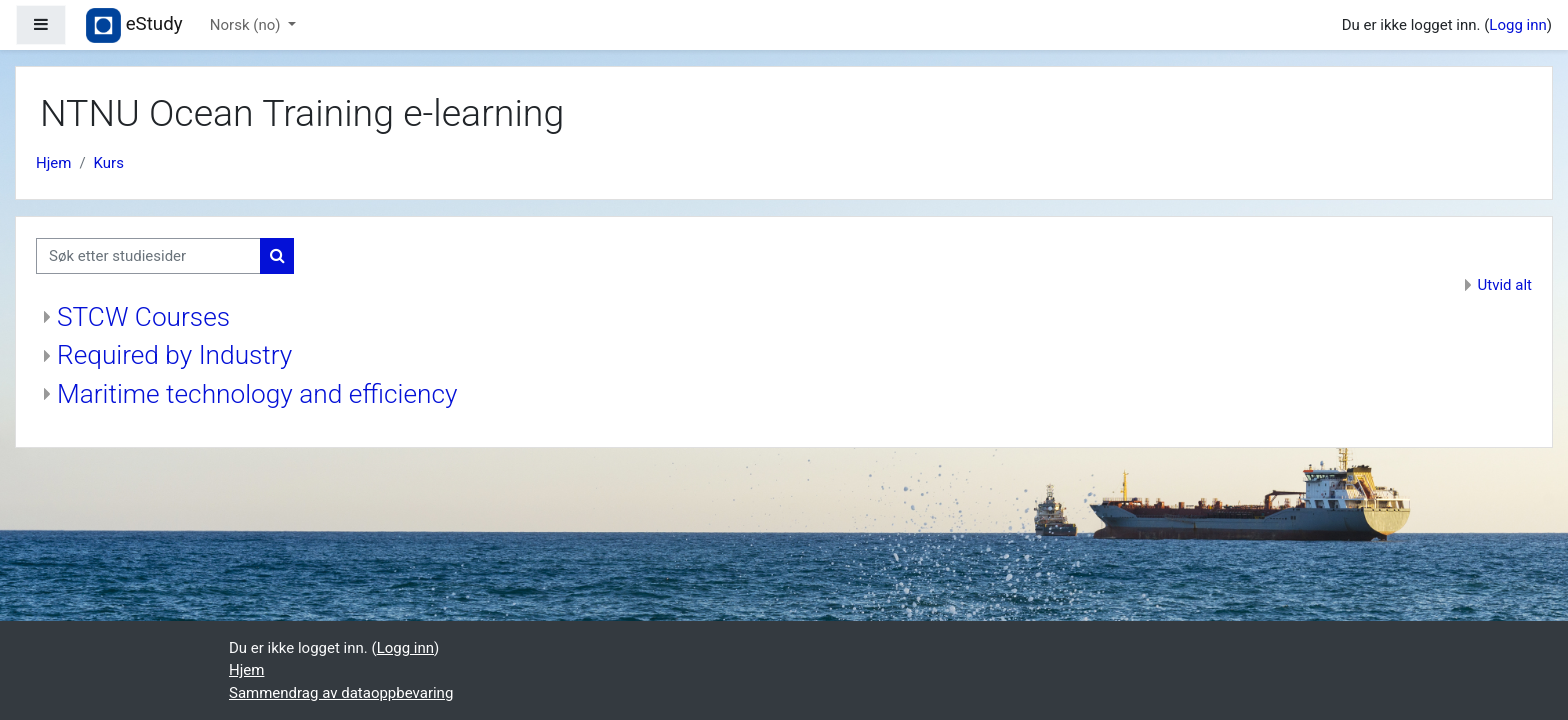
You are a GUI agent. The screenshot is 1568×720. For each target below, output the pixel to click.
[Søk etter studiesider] (148, 256)
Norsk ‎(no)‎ (247, 25)
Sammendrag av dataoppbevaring (341, 693)
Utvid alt (1505, 285)
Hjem (53, 163)
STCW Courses (143, 317)
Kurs (109, 163)
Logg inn (1517, 25)
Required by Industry (174, 355)
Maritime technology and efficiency (257, 394)
